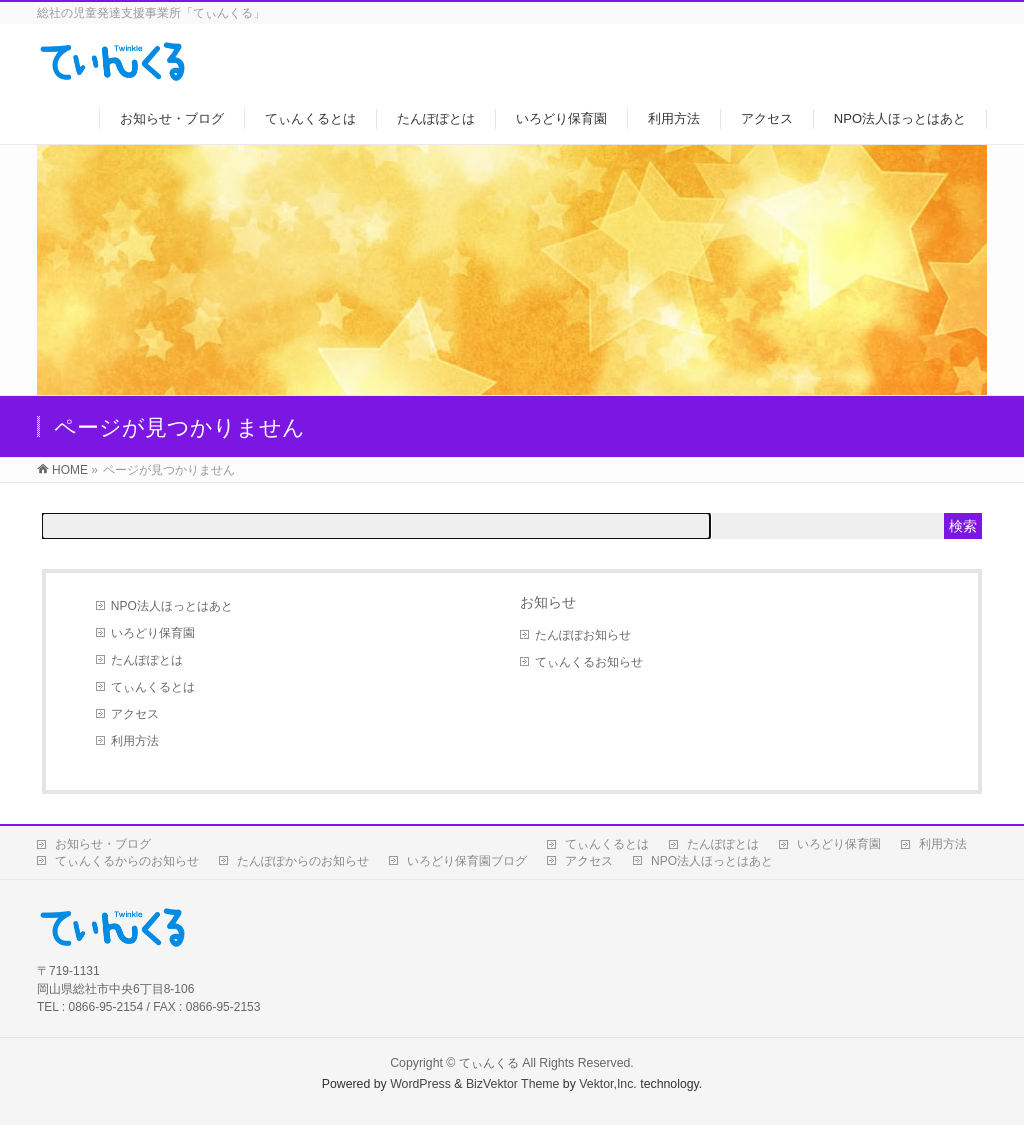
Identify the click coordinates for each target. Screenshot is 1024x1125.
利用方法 (135, 741)
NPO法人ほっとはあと (172, 606)
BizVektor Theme (513, 1084)
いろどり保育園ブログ (467, 861)
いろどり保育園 (153, 633)
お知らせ (548, 602)
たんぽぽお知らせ (583, 635)
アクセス (135, 714)
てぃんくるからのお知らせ (127, 861)
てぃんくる (489, 1063)
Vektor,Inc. (608, 1084)
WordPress (420, 1084)
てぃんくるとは (153, 687)
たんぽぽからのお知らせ (303, 861)
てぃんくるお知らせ (589, 662)
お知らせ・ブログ (103, 844)
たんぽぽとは (147, 660)
